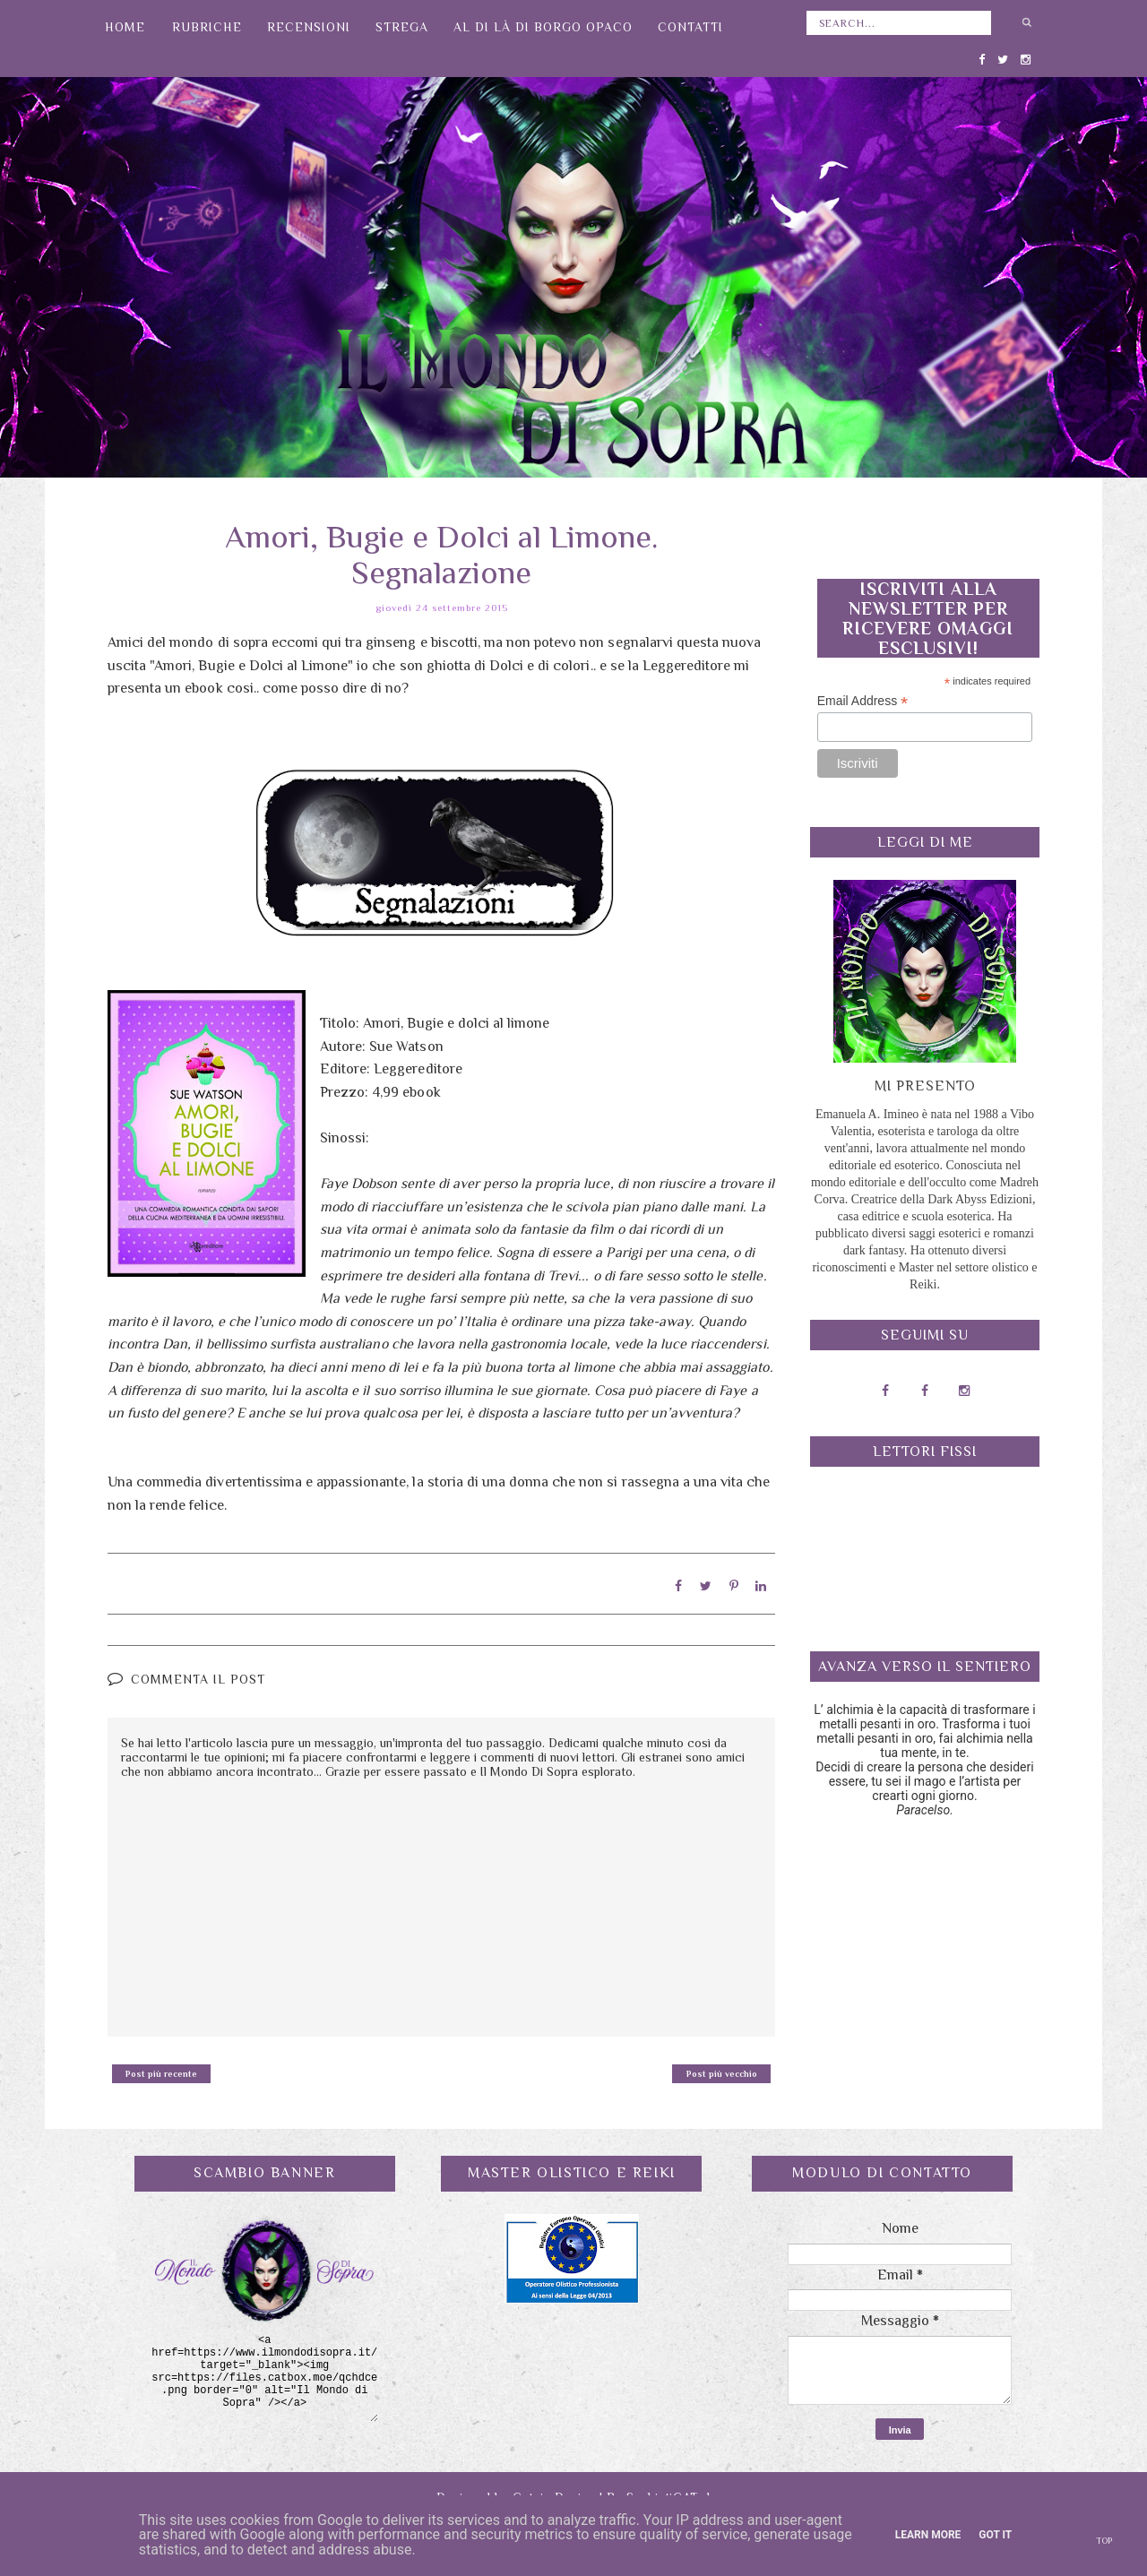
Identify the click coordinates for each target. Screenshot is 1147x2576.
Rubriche (207, 27)
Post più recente (161, 2073)
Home (125, 27)
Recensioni (308, 27)
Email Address (863, 701)
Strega (401, 27)
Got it (995, 2535)
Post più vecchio (721, 2073)
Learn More (928, 2535)
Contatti (690, 27)
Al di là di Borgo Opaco (543, 27)
